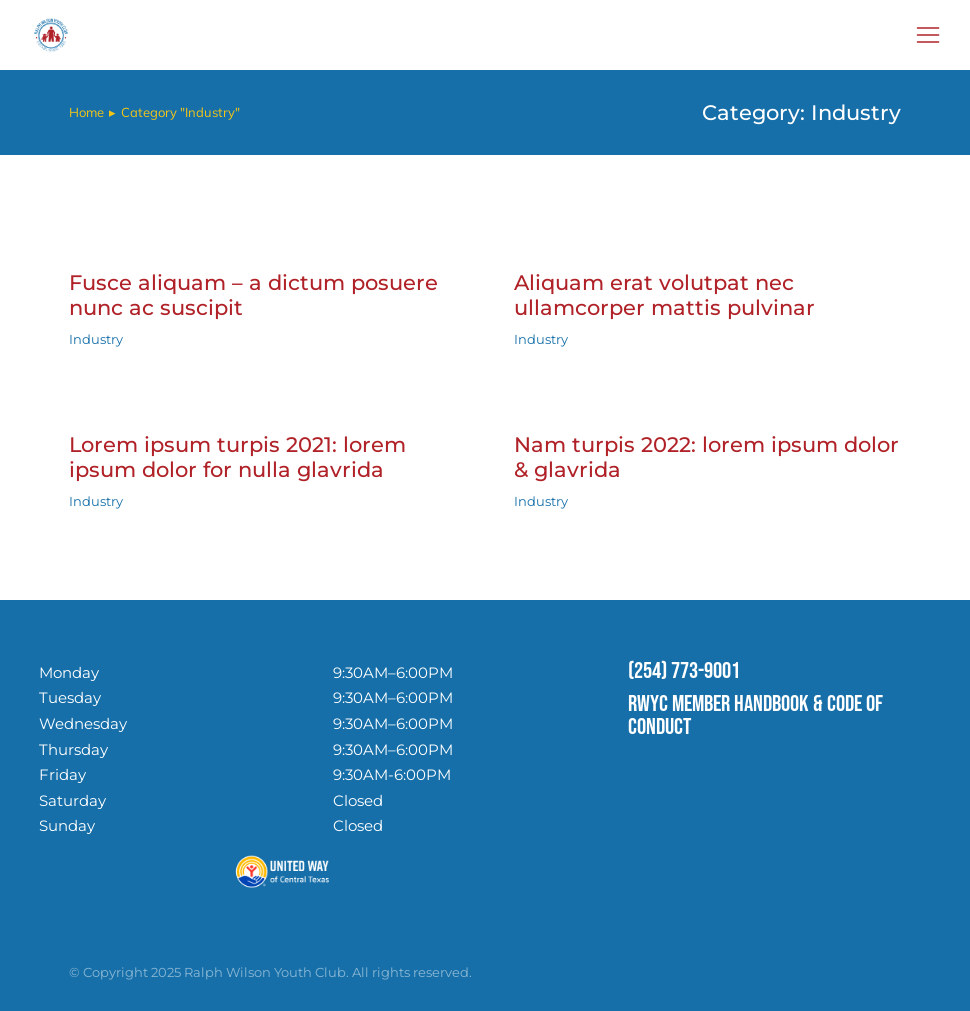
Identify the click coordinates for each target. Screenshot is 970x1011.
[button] (928, 35)
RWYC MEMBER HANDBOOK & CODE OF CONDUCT (755, 715)
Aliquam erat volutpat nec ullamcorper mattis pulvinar (664, 295)
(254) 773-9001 (684, 671)
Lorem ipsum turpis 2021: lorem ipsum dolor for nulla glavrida (237, 457)
